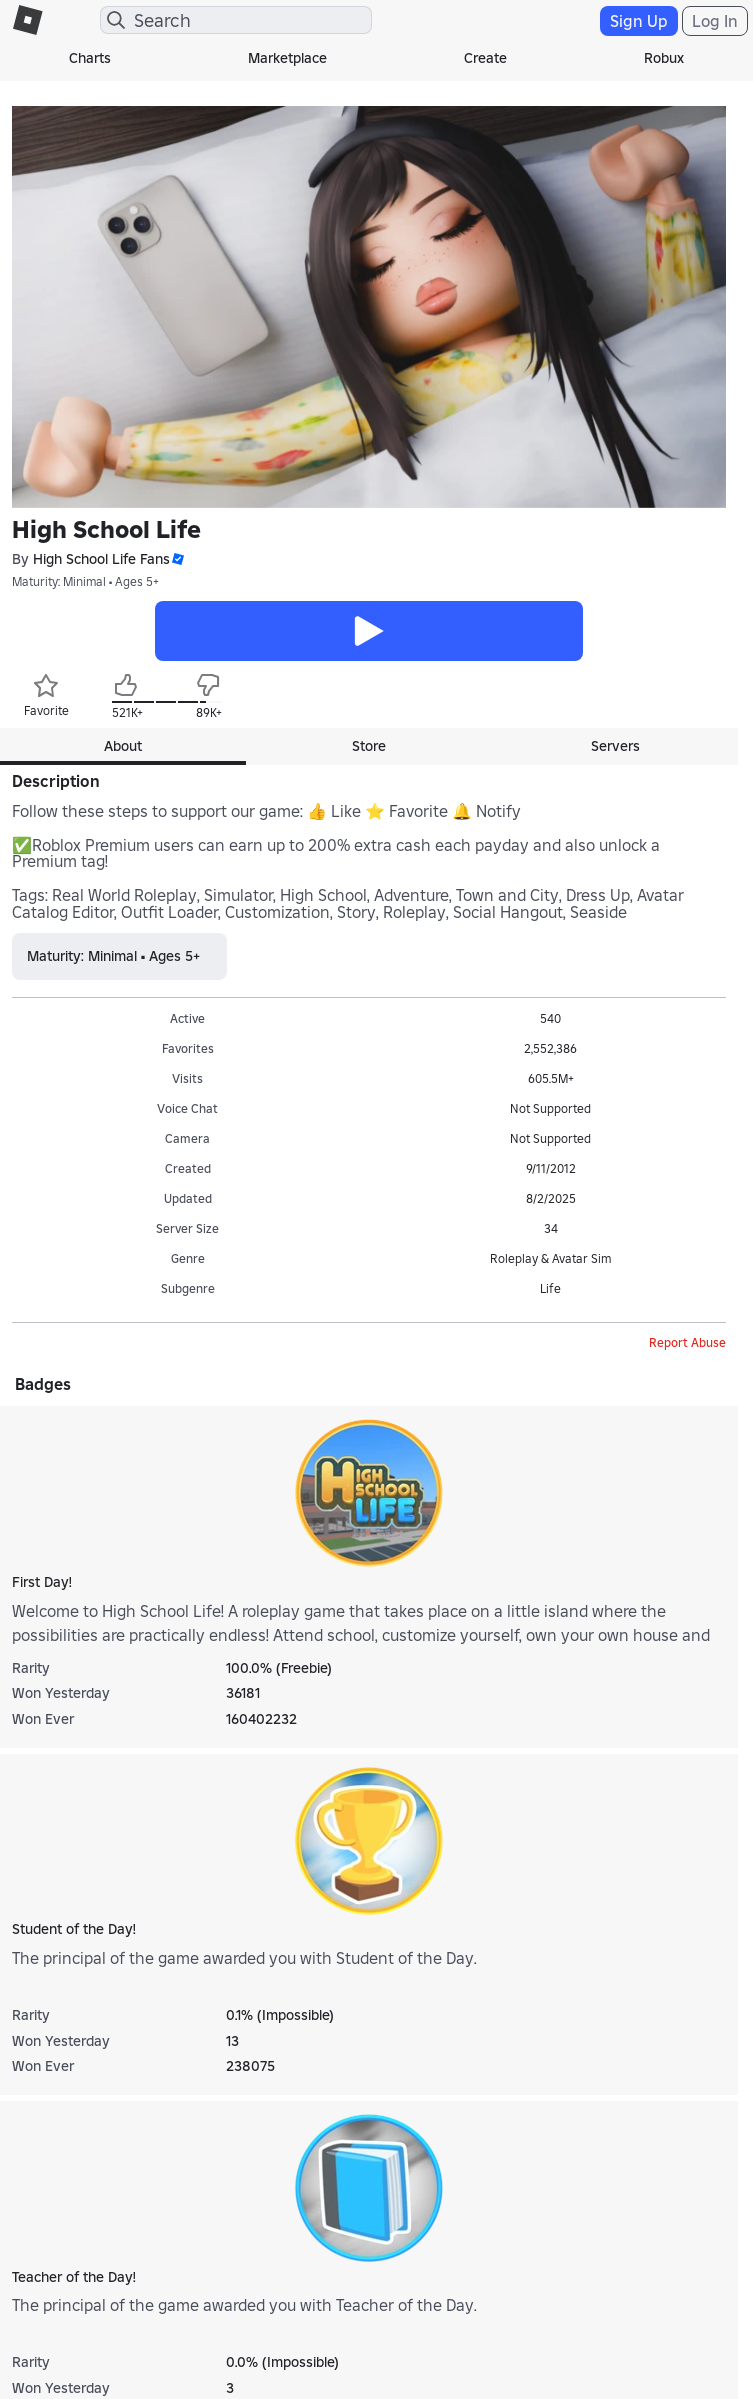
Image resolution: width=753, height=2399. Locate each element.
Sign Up (639, 21)
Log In (715, 21)
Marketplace (287, 58)
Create (485, 58)
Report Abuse (687, 1342)
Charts (90, 58)
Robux (664, 58)
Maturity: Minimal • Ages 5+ (85, 581)
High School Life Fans (101, 559)
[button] (177, 559)
